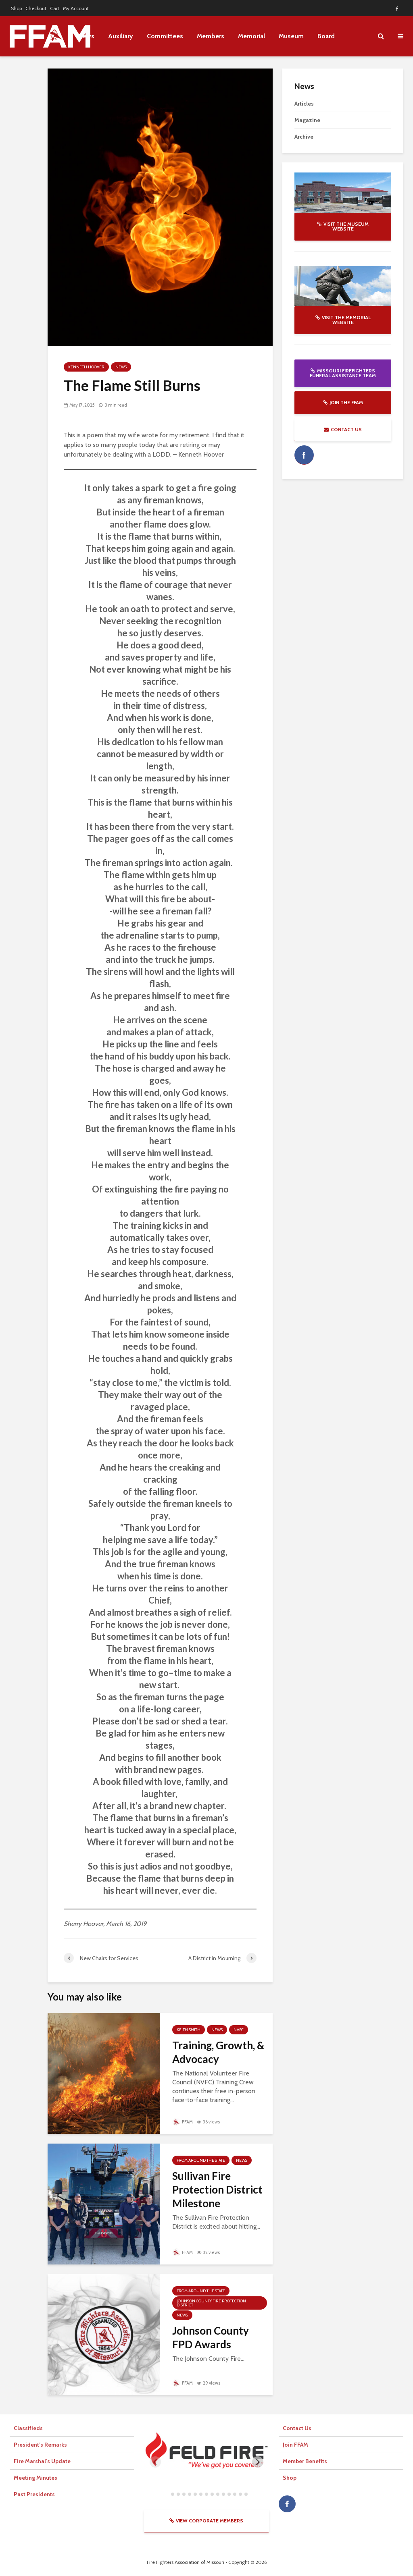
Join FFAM (295, 2444)
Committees (165, 36)
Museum (291, 36)
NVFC (239, 2029)
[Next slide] (257, 2462)
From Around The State (201, 2160)
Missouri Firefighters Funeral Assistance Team (343, 373)
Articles (304, 103)
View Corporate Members (206, 2521)
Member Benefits (305, 2461)
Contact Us (343, 429)
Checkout (35, 8)
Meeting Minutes (35, 2477)
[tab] (167, 2494)
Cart (54, 8)
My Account (76, 8)
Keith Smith (188, 2029)
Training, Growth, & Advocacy (218, 2052)
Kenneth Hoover (86, 367)
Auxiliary (120, 36)
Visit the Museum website (343, 226)
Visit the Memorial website (343, 319)
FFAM (182, 2122)
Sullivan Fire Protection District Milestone (217, 2189)
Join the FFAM (343, 402)
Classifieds (28, 2428)
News (121, 367)
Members (210, 36)
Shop (16, 8)
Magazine (307, 120)
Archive (303, 136)
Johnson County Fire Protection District (211, 2303)
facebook (304, 455)
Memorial (251, 36)
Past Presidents (34, 2494)
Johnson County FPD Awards (210, 2337)
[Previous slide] (155, 2462)
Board (326, 36)
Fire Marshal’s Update (42, 2461)
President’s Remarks (40, 2444)
